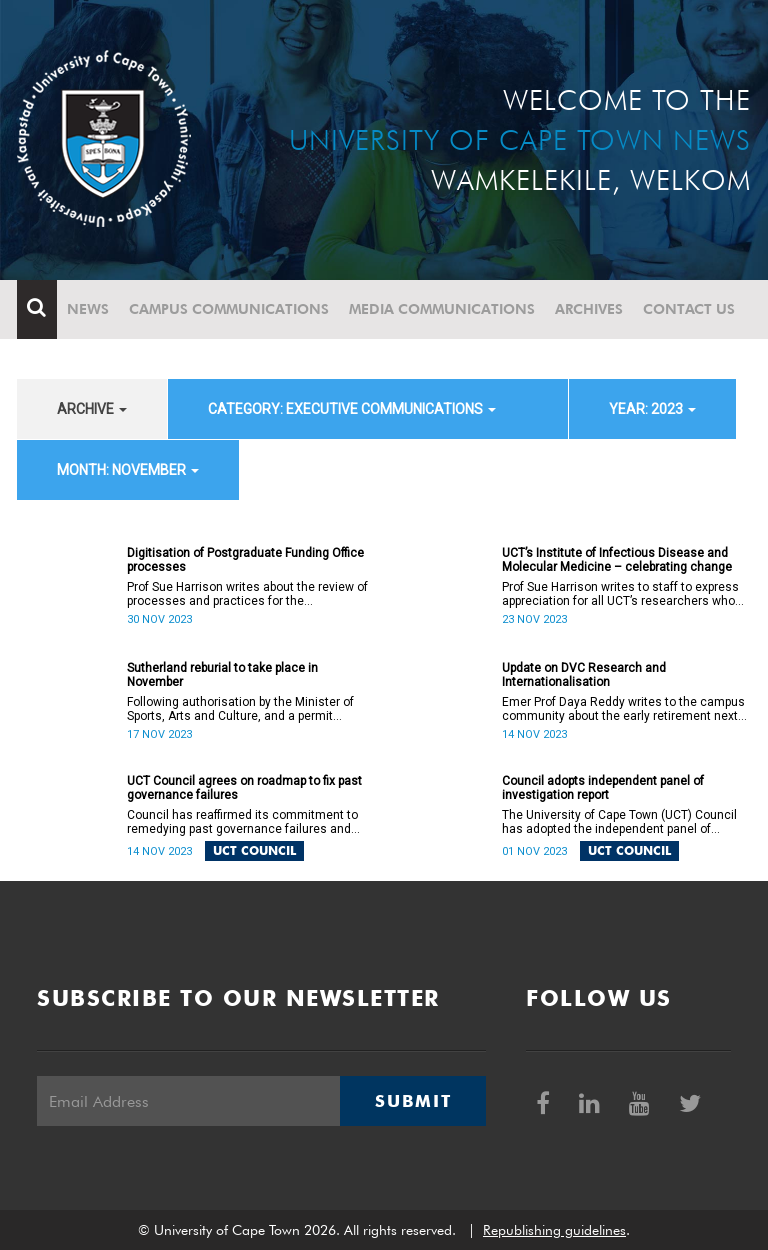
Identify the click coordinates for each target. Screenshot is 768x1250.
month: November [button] (128, 470)
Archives (589, 309)
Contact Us (689, 309)
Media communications (442, 309)
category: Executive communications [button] (352, 409)
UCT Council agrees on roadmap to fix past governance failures (244, 788)
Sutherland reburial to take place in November (222, 675)
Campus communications (229, 309)
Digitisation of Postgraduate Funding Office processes (245, 560)
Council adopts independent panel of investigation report (603, 788)
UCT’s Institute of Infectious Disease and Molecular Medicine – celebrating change (617, 560)
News (88, 309)
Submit (413, 1101)
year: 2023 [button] (652, 409)
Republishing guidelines (554, 1230)
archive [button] (92, 409)
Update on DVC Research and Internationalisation (584, 675)
